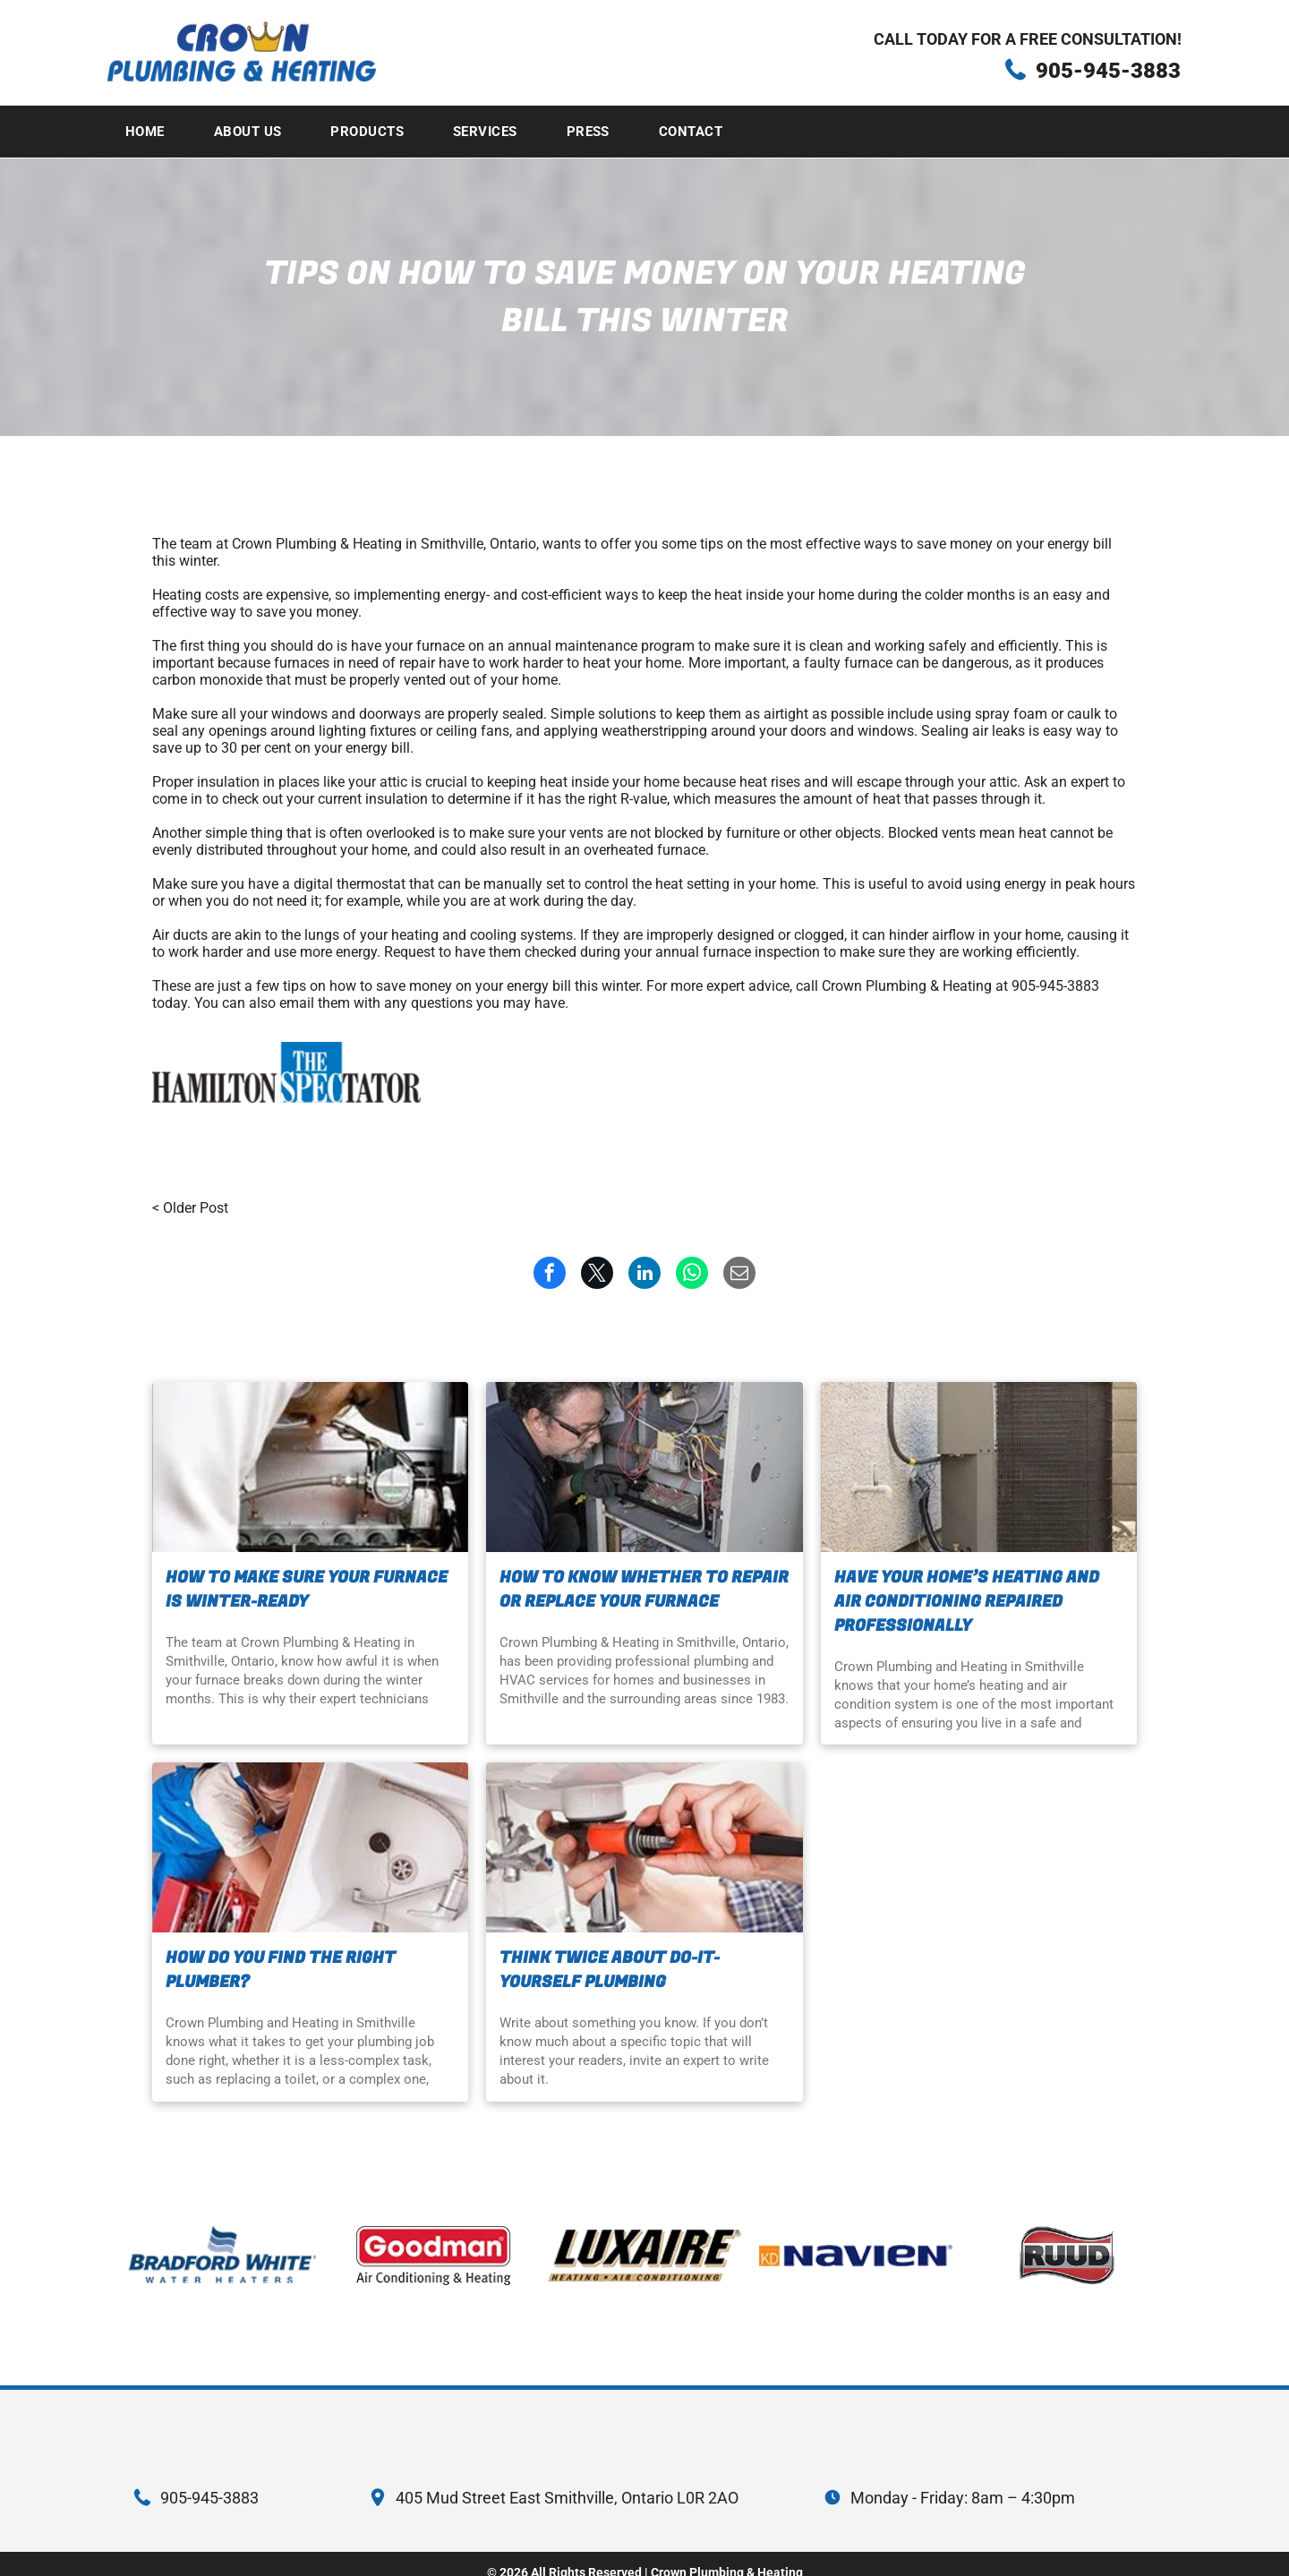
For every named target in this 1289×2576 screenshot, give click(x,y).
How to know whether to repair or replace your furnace (644, 1589)
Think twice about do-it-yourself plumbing (609, 1970)
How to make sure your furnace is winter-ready (307, 1589)
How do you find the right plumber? (281, 1970)
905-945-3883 (1108, 70)
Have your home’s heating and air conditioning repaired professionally (966, 1601)
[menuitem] (151, 132)
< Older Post (190, 1207)
